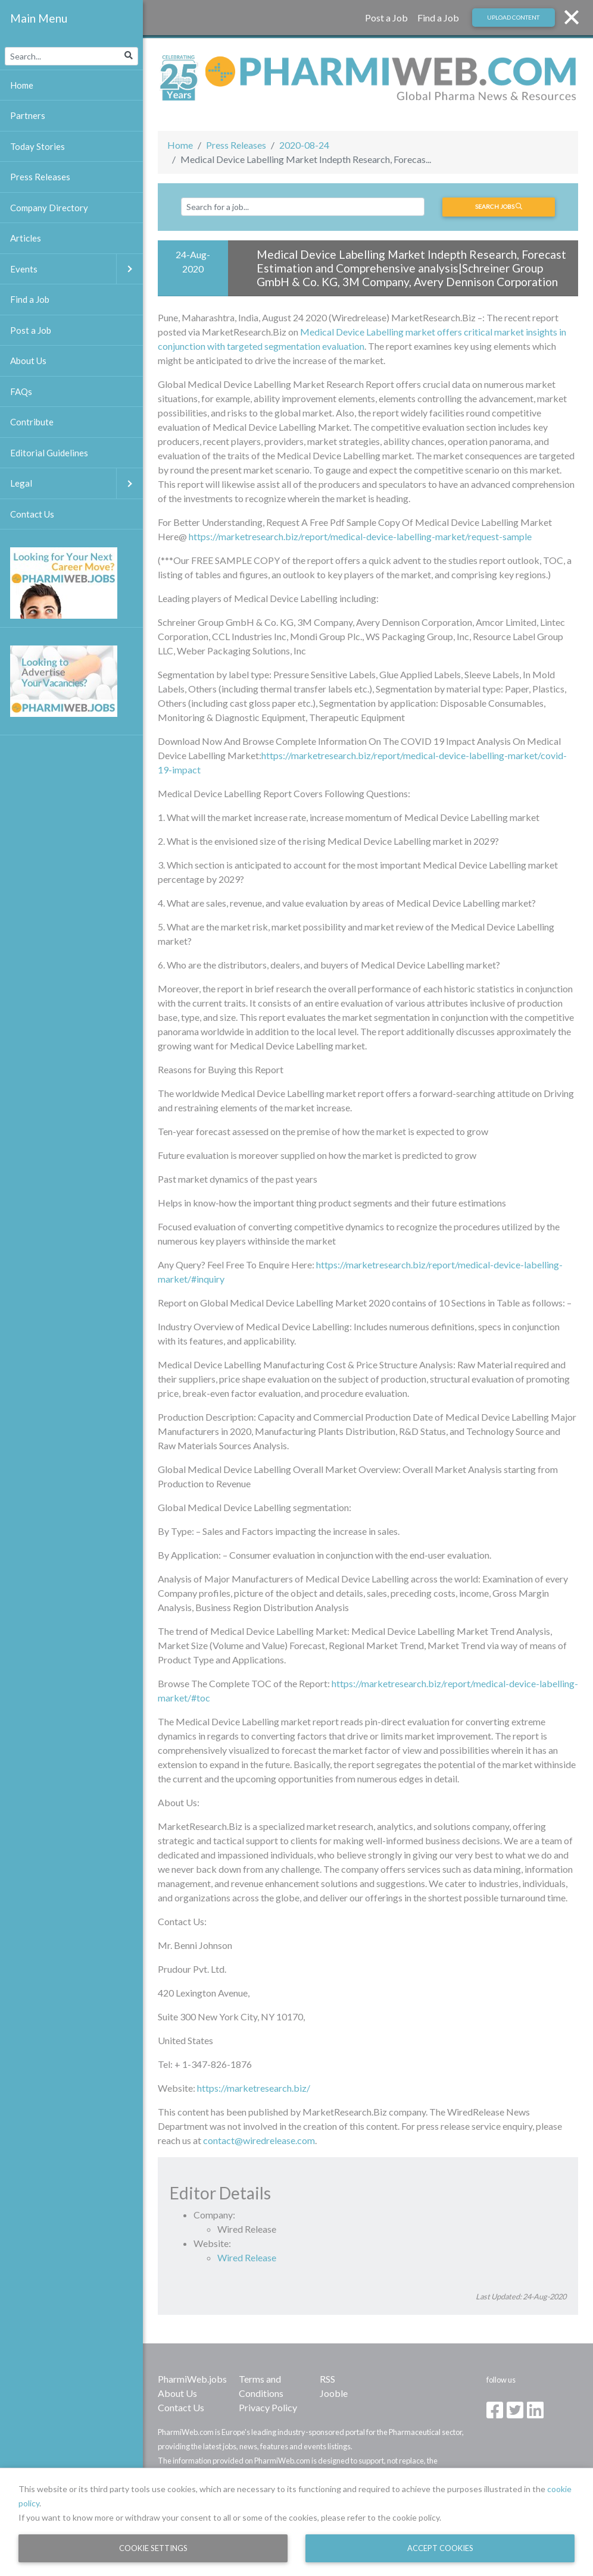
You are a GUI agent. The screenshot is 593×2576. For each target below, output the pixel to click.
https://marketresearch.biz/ (253, 2088)
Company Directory (49, 207)
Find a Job (438, 17)
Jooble (334, 2393)
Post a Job (386, 17)
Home (180, 145)
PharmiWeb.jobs (192, 2378)
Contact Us (181, 2407)
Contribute (32, 421)
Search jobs (498, 206)
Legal (76, 483)
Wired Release (246, 2257)
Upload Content (513, 17)
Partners (27, 115)
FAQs (21, 391)
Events (76, 269)
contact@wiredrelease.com (259, 2140)
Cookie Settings (153, 2548)
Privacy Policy (268, 2407)
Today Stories (37, 146)
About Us (177, 2393)
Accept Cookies (440, 2548)
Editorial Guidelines (49, 452)
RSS (327, 2378)
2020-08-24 (304, 145)
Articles (25, 238)
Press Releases (236, 145)
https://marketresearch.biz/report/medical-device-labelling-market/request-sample (360, 536)
